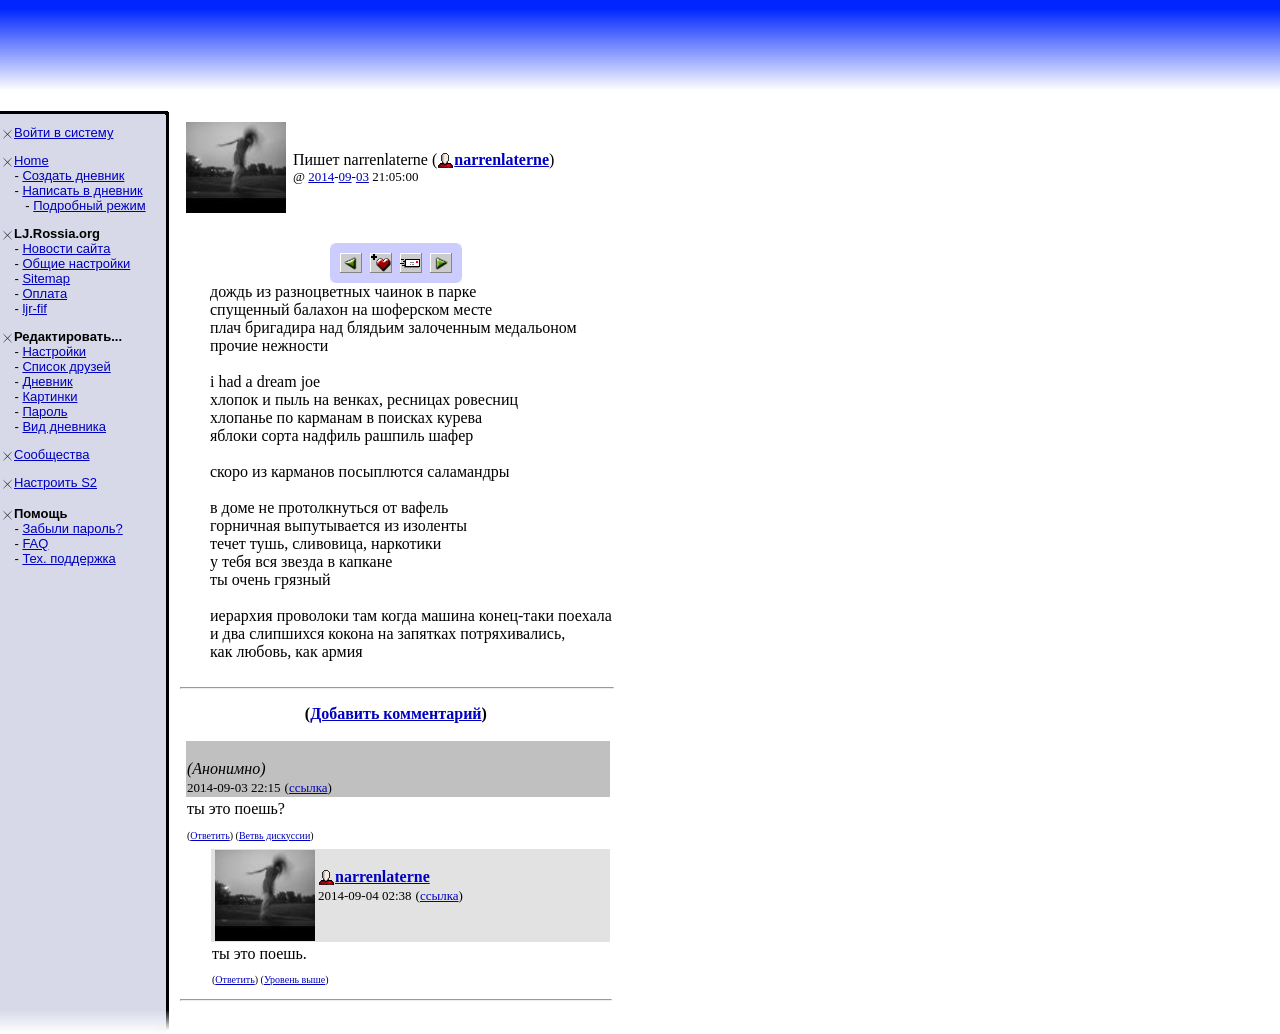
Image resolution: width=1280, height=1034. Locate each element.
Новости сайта (66, 248)
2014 (321, 176)
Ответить (209, 835)
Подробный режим (89, 205)
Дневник (47, 381)
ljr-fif (34, 308)
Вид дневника (64, 426)
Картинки (49, 396)
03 (362, 176)
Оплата (44, 293)
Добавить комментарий (395, 713)
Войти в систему (63, 132)
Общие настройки (76, 263)
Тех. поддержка (68, 558)
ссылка (308, 787)
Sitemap (46, 278)
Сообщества (52, 454)
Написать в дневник (82, 190)
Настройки (54, 351)
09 (345, 176)
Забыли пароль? (72, 528)
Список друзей (66, 366)
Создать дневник (73, 175)
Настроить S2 (55, 482)
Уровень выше (294, 979)
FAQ (35, 543)
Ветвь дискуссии (274, 835)
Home (31, 160)
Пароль (44, 411)
